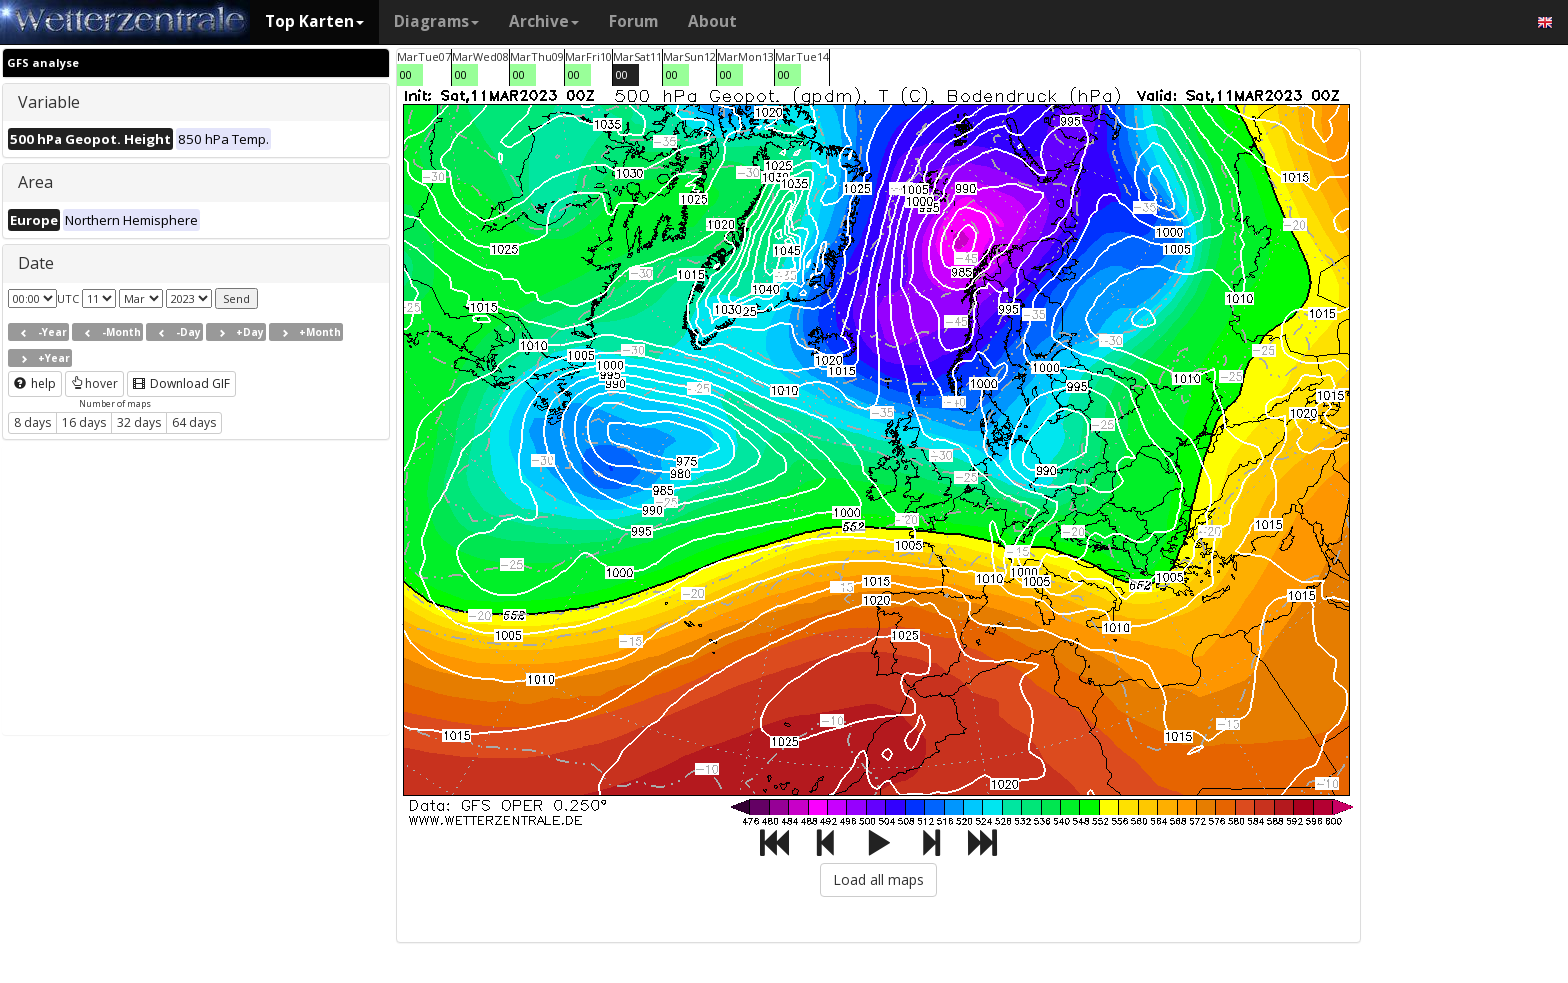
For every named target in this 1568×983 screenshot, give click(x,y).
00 (406, 74)
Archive (544, 21)
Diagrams (436, 21)
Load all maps (878, 879)
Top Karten (314, 21)
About (712, 21)
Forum (633, 21)
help (35, 383)
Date (36, 263)
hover (94, 383)
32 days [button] (139, 422)
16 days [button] (84, 422)
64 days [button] (194, 422)
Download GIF (181, 383)
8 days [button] (32, 422)
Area (35, 182)
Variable (49, 102)
